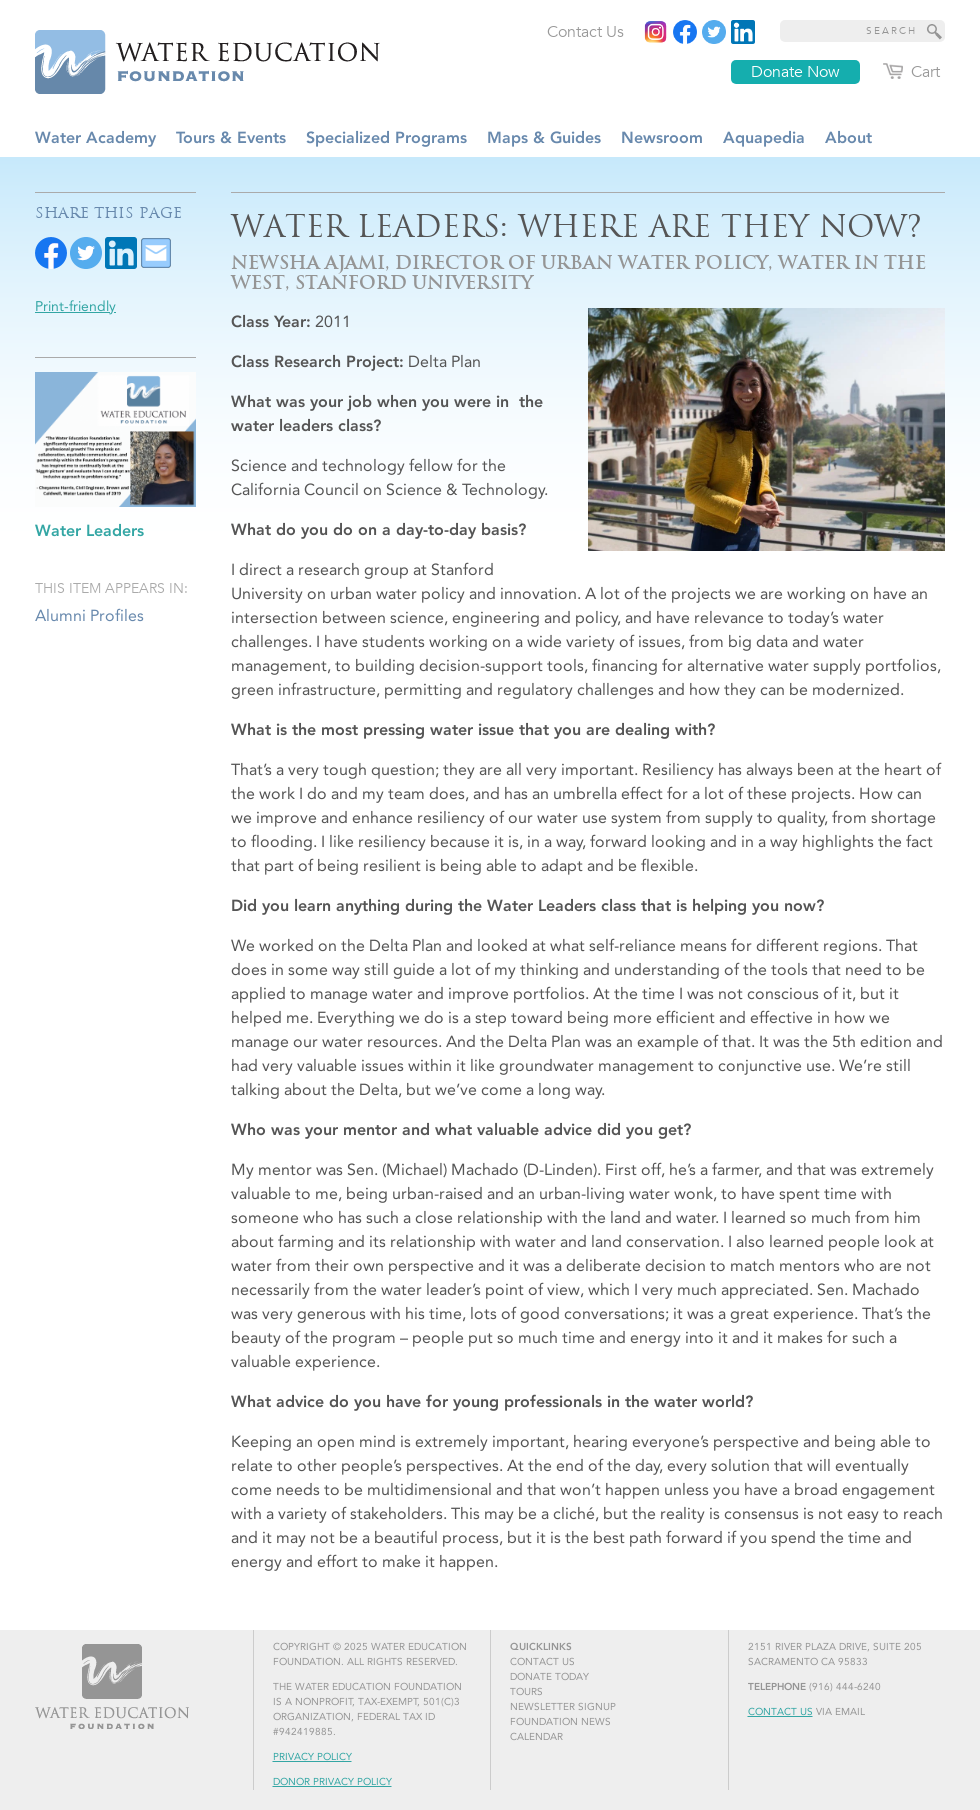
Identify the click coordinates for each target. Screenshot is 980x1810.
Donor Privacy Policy (332, 1782)
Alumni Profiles (89, 615)
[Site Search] (935, 31)
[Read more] (743, 32)
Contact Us (780, 1712)
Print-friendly (75, 306)
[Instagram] (656, 32)
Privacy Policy (312, 1757)
